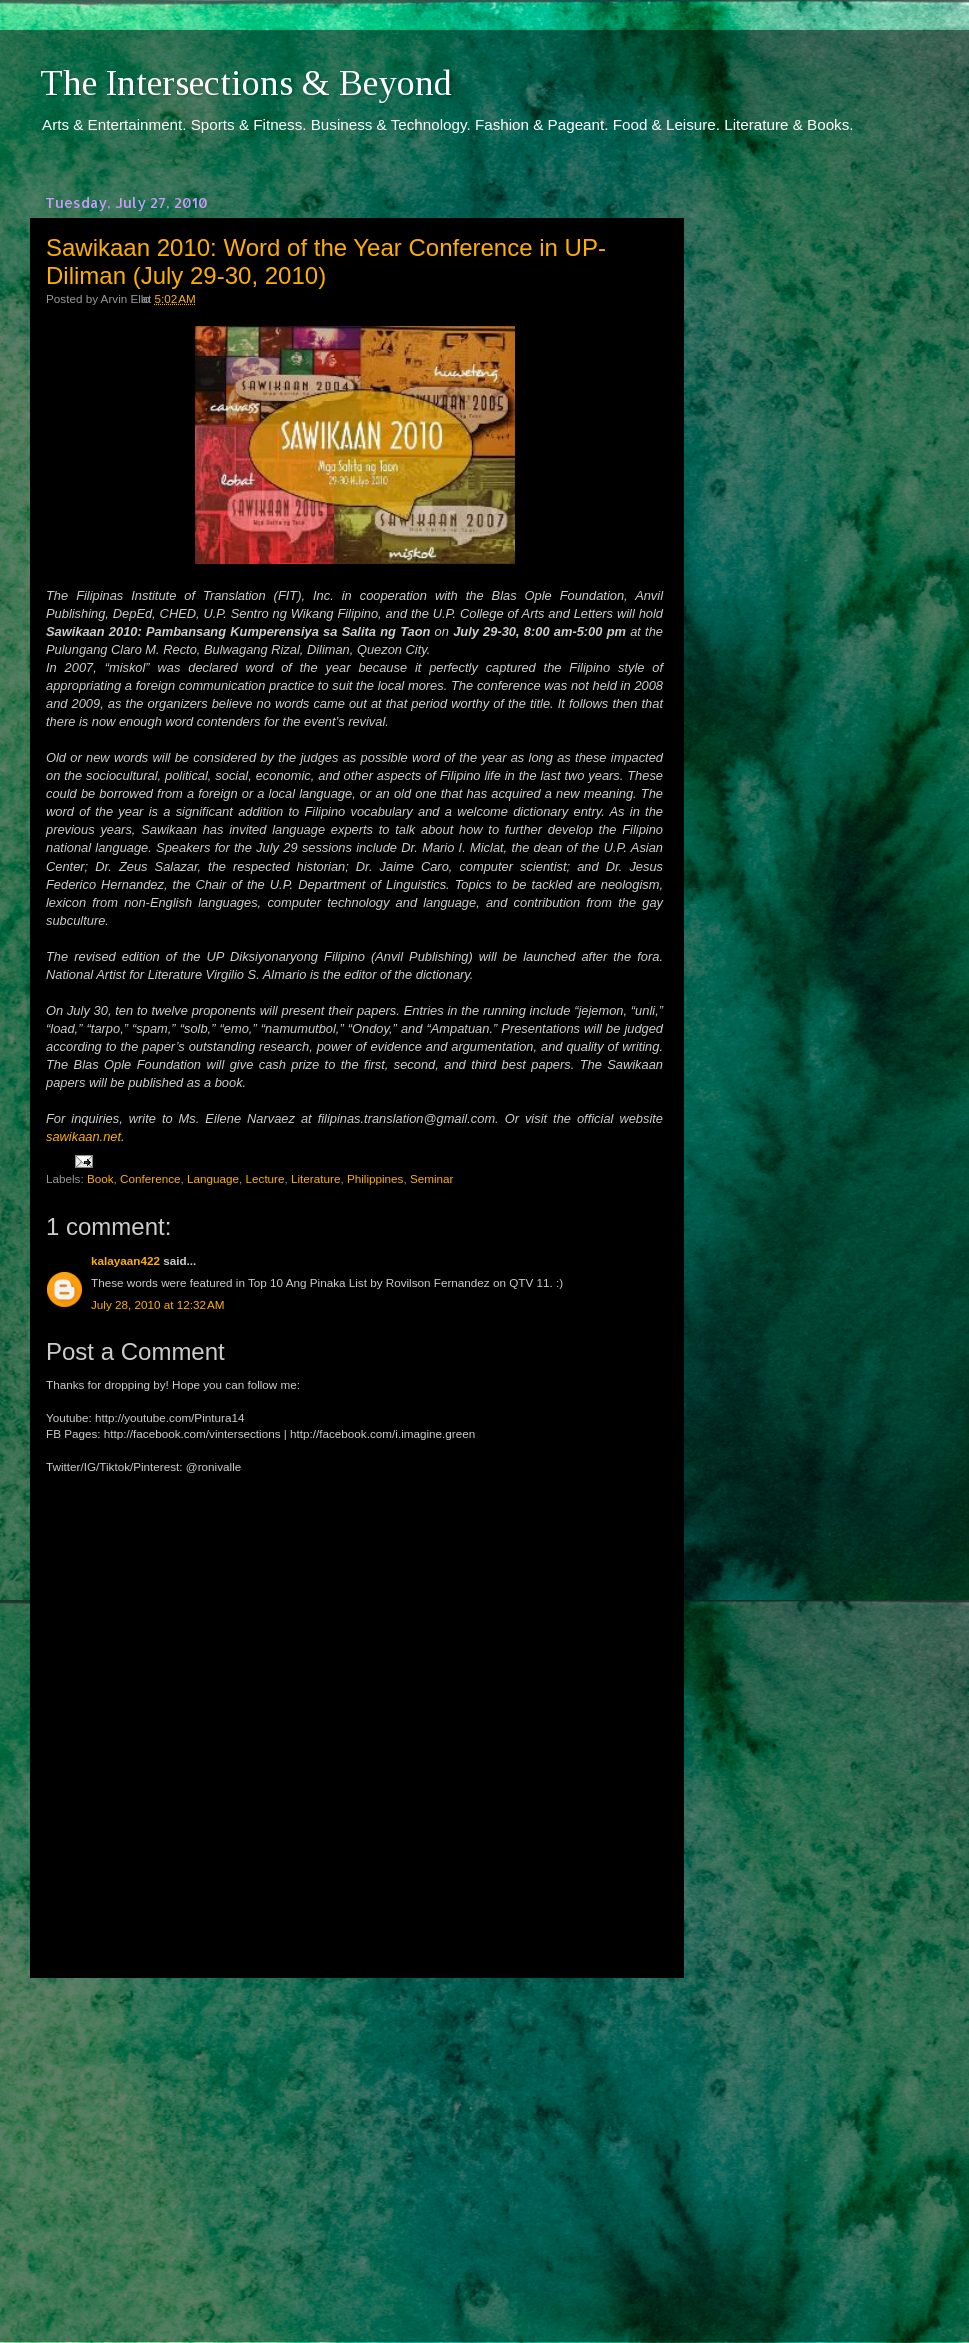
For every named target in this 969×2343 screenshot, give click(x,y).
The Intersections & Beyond (246, 83)
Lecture (265, 1178)
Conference (150, 1178)
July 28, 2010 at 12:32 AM (158, 1304)
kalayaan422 (125, 1260)
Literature (315, 1178)
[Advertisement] (355, 2142)
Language (213, 1178)
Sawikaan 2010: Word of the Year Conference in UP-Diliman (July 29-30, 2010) (326, 261)
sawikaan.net (83, 1136)
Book (100, 1178)
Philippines (375, 1178)
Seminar (432, 1178)
